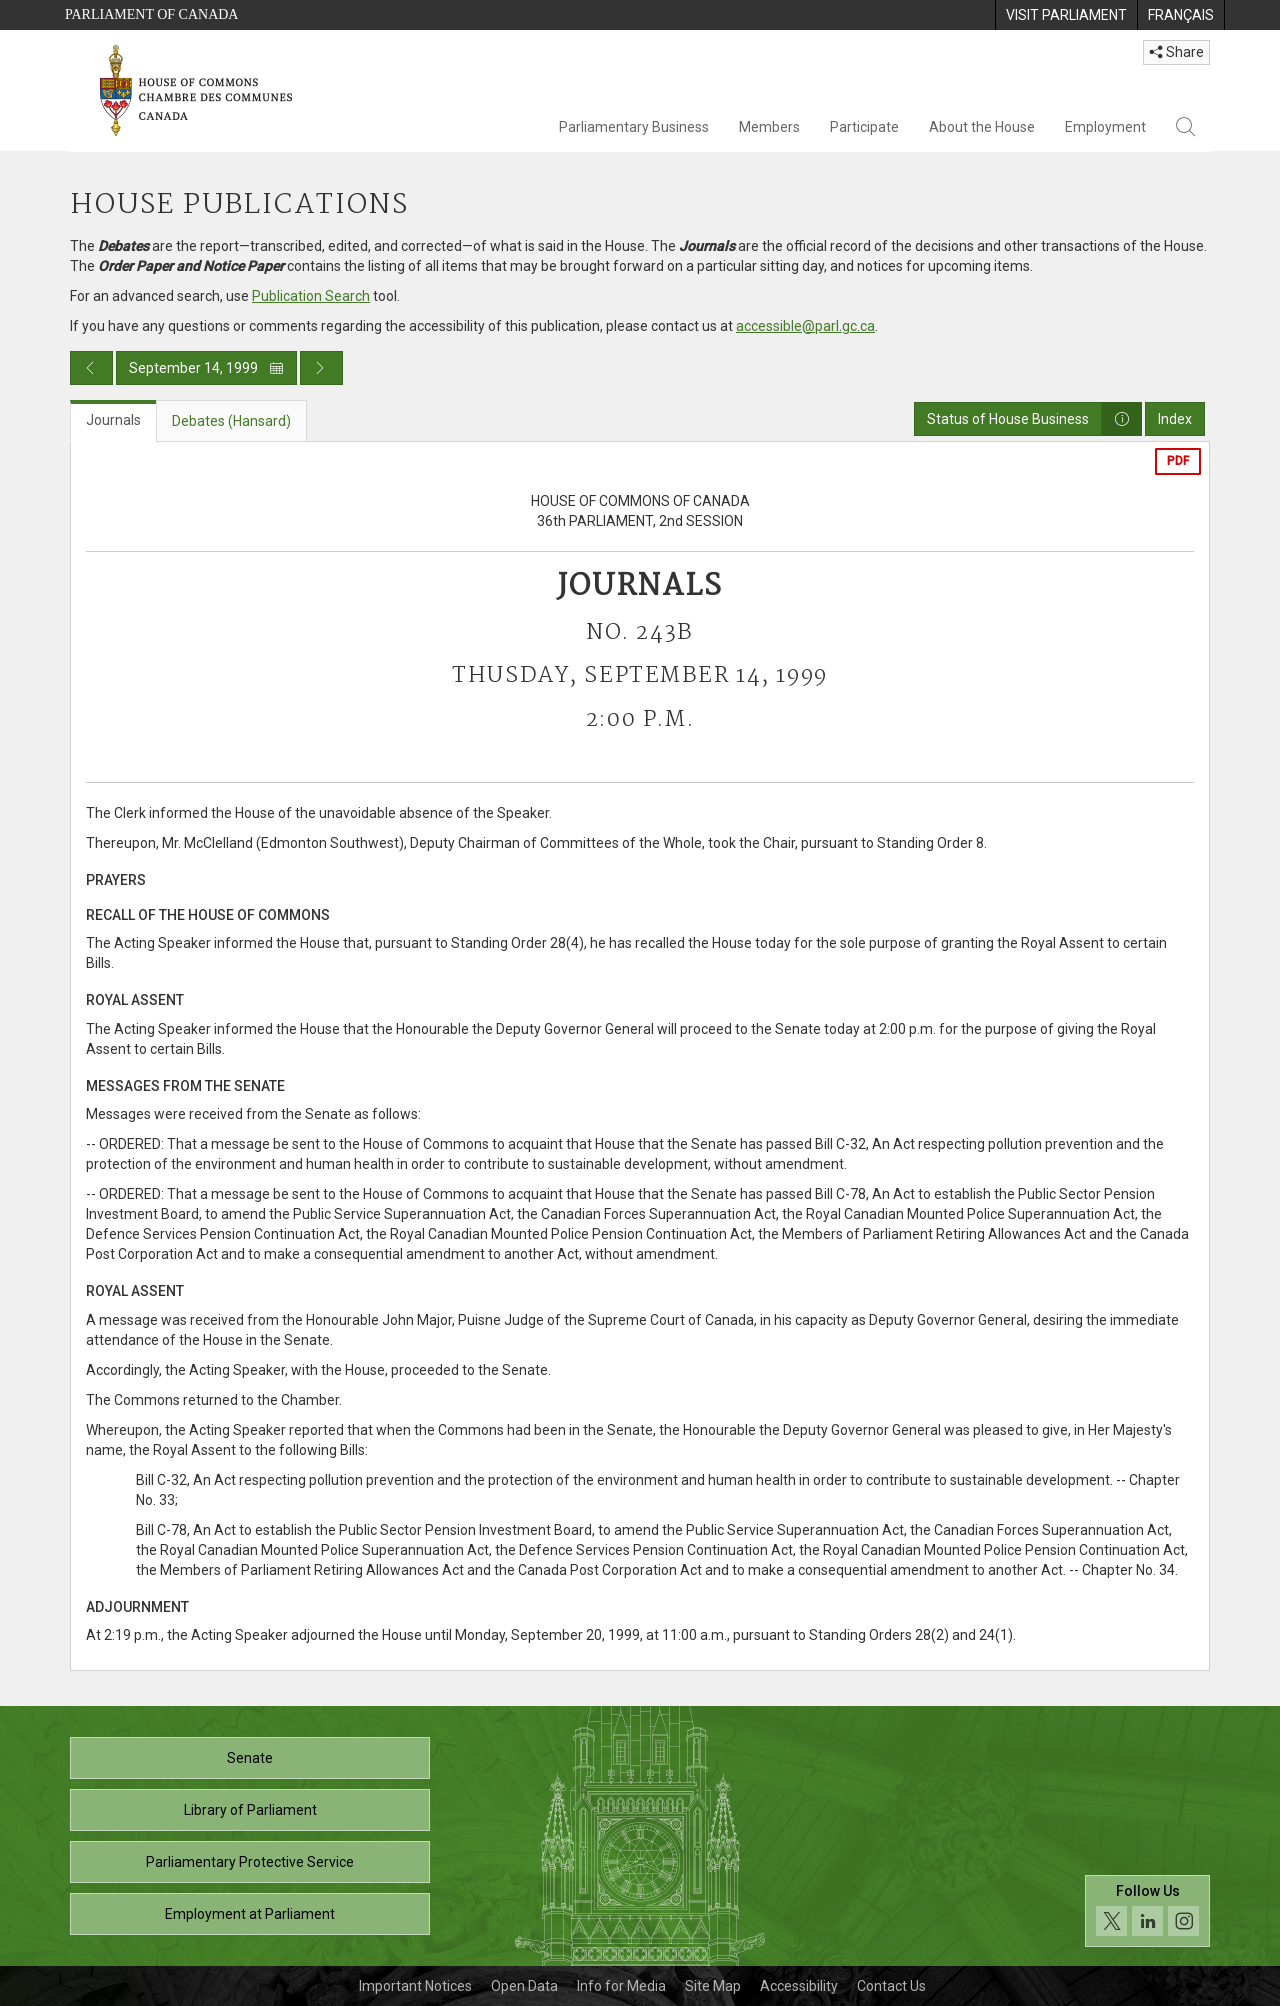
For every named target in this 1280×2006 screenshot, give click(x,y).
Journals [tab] (113, 420)
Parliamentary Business (634, 127)
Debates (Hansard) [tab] (231, 421)
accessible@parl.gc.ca (805, 326)
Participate (864, 127)
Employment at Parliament (250, 1914)
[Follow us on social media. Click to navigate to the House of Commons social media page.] (1147, 1911)
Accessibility (799, 1986)
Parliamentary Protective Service (250, 1862)
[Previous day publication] (91, 368)
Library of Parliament (250, 1810)
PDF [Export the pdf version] (1178, 461)
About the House (982, 127)
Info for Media (621, 1986)
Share (1176, 52)
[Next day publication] (321, 368)
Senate (250, 1758)
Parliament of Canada (151, 14)
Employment (1105, 127)
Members (769, 127)
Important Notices (415, 1986)
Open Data (524, 1986)
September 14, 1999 (206, 368)
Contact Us (891, 1986)
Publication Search (311, 296)
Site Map (713, 1986)
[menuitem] (1066, 15)
